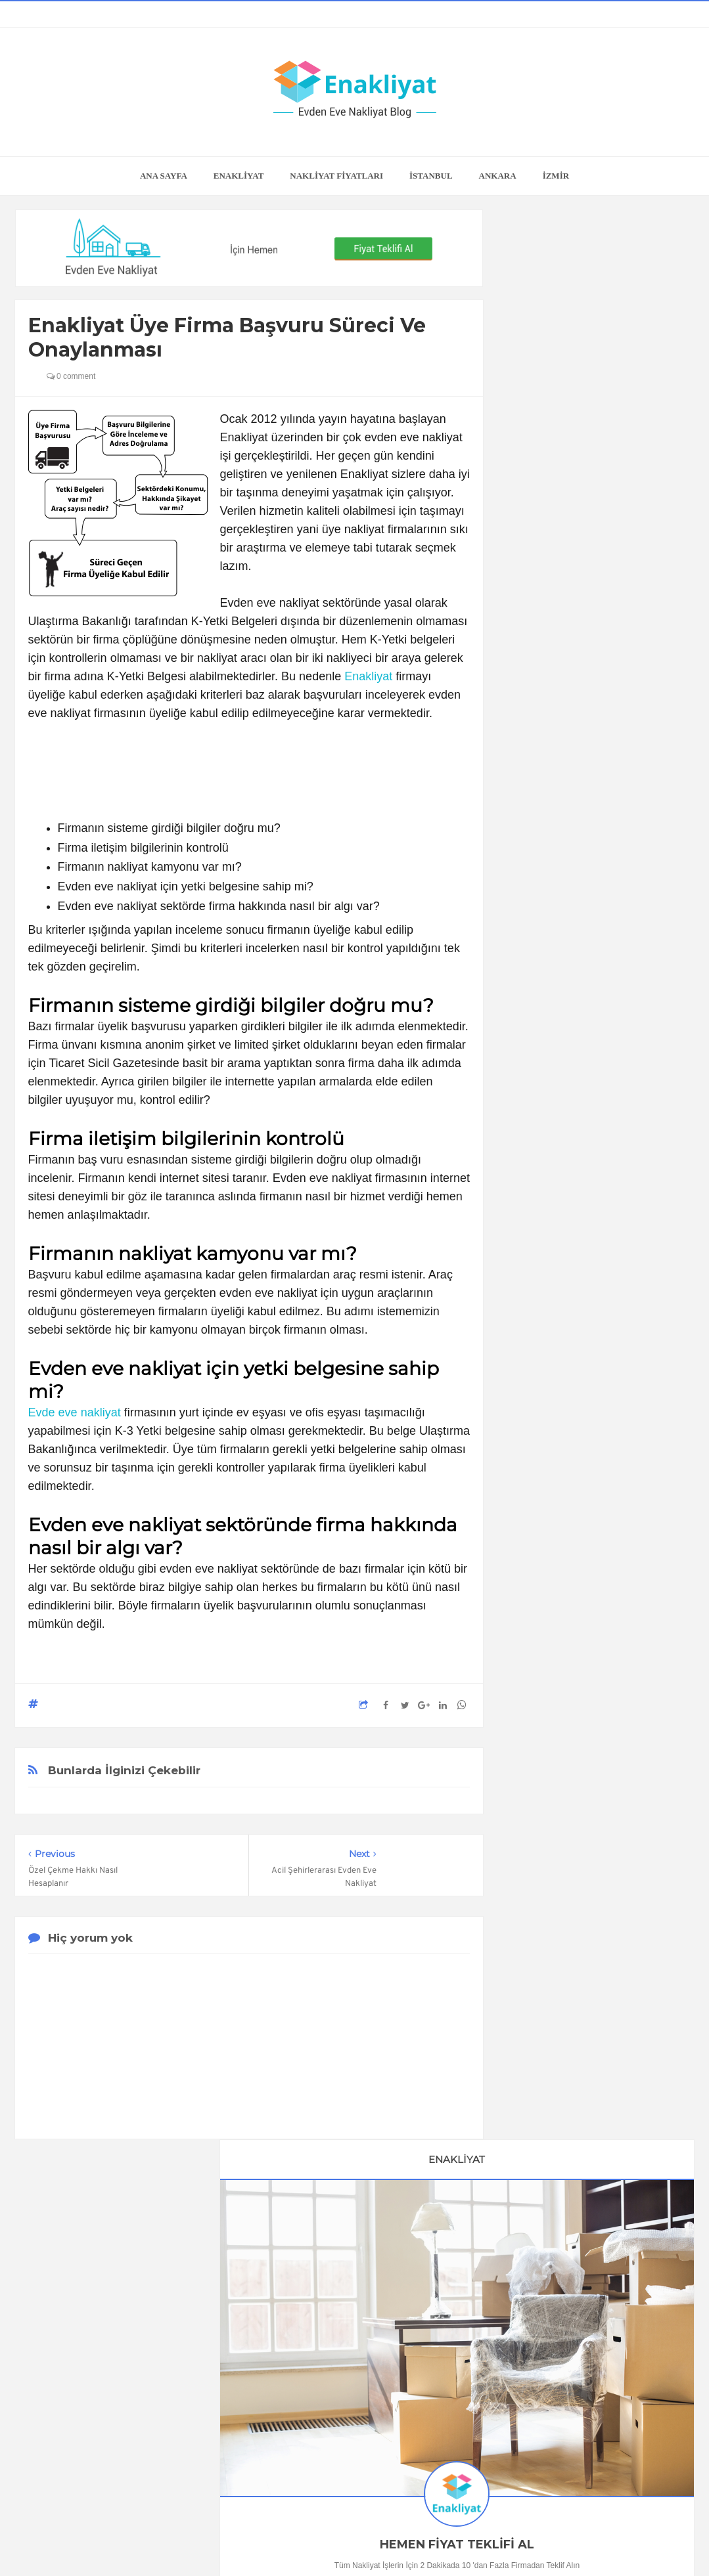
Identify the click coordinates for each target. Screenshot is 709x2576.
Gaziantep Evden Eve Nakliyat (586, 2201)
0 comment (71, 376)
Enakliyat (368, 676)
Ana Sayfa (163, 176)
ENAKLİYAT (239, 176)
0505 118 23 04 (543, 588)
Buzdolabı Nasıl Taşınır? (596, 1174)
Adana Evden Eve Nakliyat (578, 2155)
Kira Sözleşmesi (596, 1941)
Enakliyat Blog (338, 2540)
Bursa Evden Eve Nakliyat (577, 2110)
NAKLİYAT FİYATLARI (336, 176)
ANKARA (497, 176)
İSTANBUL (431, 176)
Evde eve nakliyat (74, 1412)
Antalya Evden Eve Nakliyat (580, 2133)
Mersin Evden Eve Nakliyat (579, 2178)
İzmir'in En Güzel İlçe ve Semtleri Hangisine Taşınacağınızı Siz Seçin (596, 1366)
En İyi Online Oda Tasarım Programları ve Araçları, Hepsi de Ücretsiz (595, 983)
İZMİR (556, 176)
